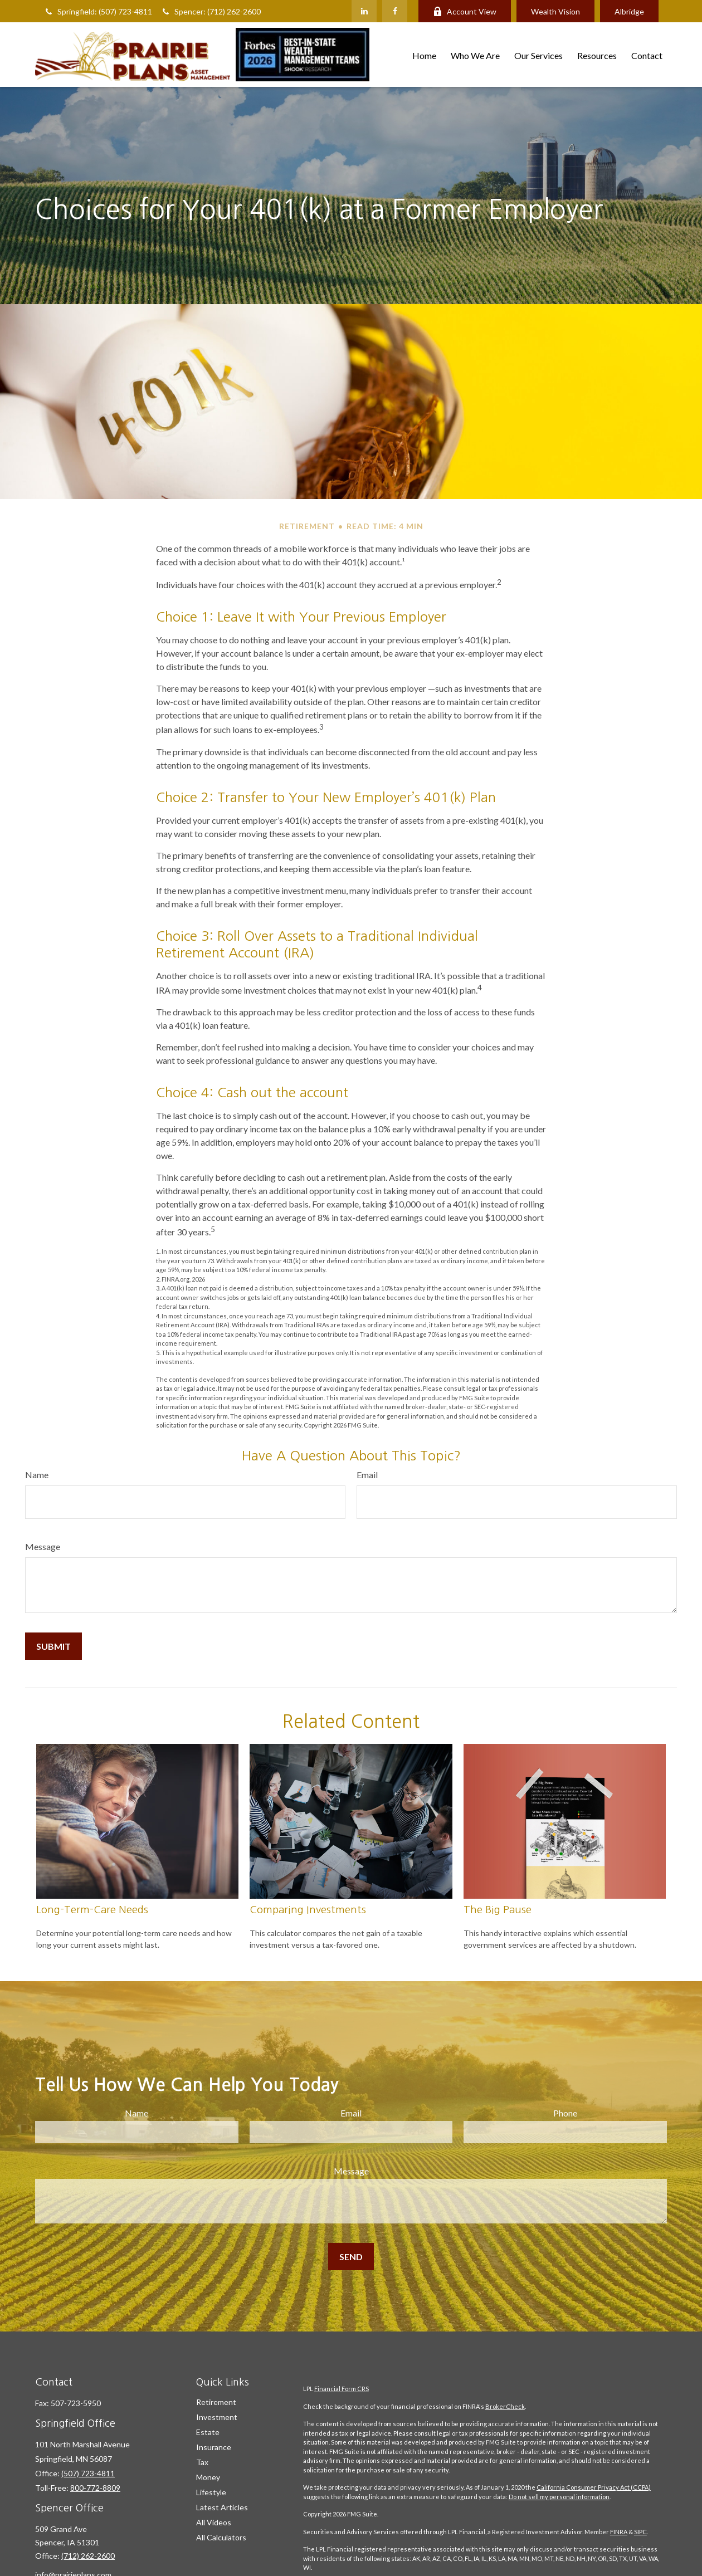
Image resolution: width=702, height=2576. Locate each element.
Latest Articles (222, 2507)
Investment (216, 2417)
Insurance (213, 2447)
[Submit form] (53, 1646)
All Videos (213, 2522)
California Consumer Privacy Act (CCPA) (594, 2487)
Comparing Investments (308, 1909)
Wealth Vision (555, 11)
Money (208, 2477)
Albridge (629, 11)
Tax (202, 2462)
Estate (208, 2432)
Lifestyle (211, 2492)
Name (36, 1474)
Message (42, 1546)
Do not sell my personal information (559, 2496)
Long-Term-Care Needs (92, 1909)
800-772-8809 (95, 2487)
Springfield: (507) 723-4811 (97, 11)
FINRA (618, 2531)
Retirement (216, 2402)
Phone (565, 2113)
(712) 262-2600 (88, 2555)
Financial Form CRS (341, 2388)
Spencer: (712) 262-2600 (210, 11)
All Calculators (221, 2537)
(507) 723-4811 (88, 2473)
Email (367, 1474)
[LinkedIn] (364, 11)
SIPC (640, 2531)
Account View (464, 11)
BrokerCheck (505, 2406)
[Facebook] (394, 11)
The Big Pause (498, 1909)
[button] (424, 54)
